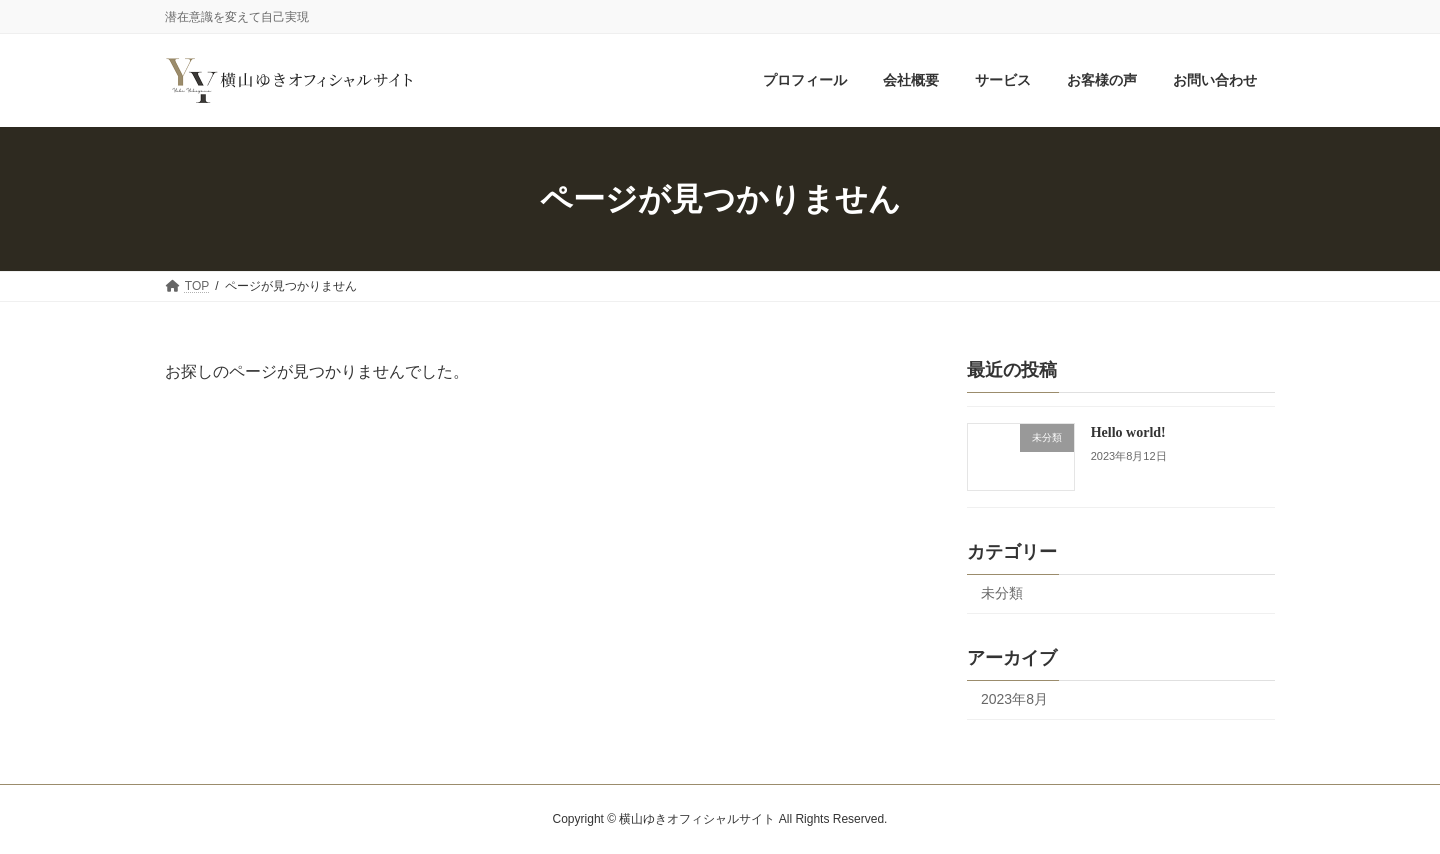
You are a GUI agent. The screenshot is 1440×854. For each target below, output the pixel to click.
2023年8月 (1014, 699)
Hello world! (1128, 432)
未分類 (1002, 594)
